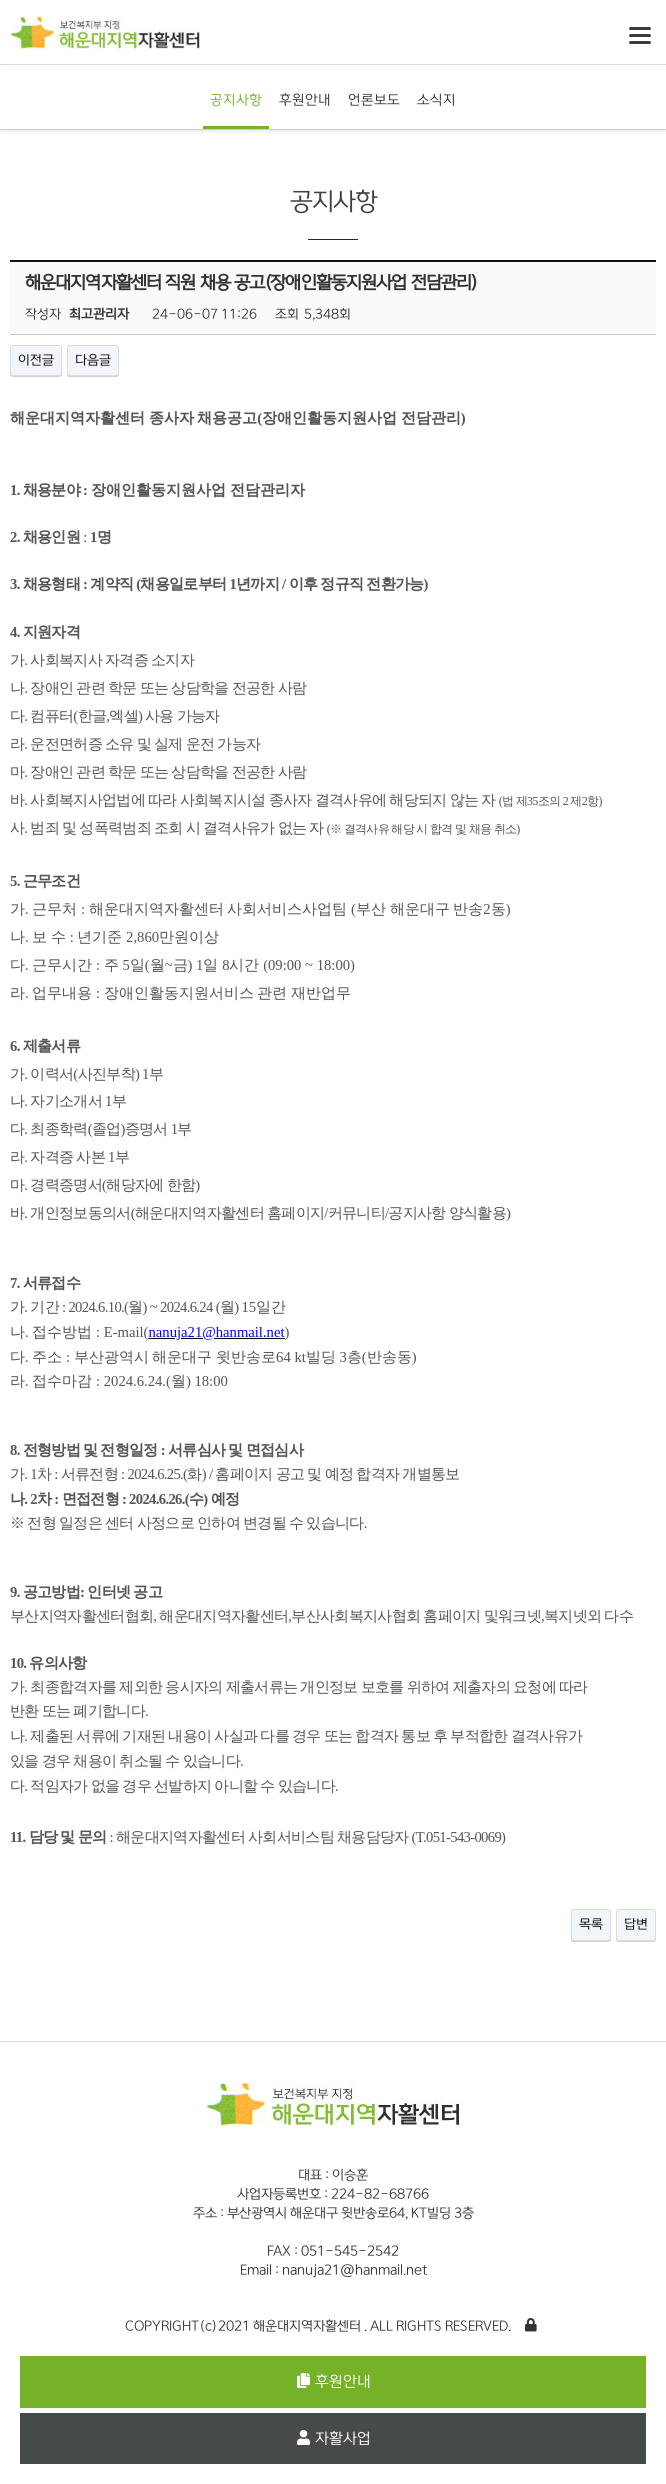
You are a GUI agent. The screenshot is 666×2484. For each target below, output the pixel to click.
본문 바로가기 (0, 0)
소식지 (436, 99)
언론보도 (374, 99)
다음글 (93, 360)
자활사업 (334, 2438)
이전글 (36, 360)
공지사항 (236, 99)
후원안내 (305, 99)
